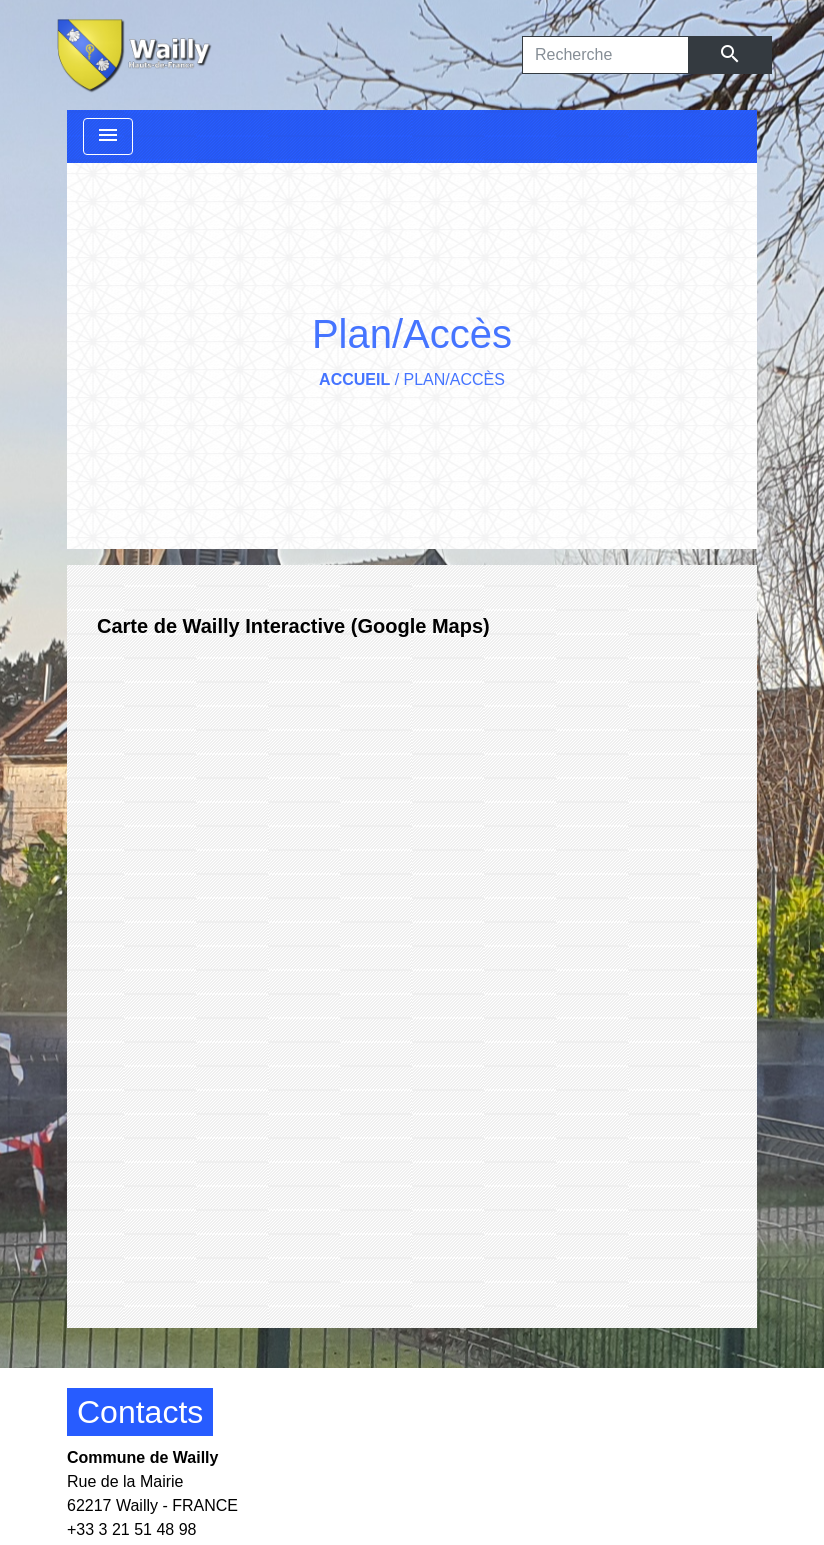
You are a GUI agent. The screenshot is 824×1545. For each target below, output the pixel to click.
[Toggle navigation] (108, 136)
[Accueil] (132, 55)
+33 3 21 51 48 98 (131, 1529)
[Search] (605, 55)
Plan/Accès (454, 379)
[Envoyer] (730, 55)
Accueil (354, 379)
